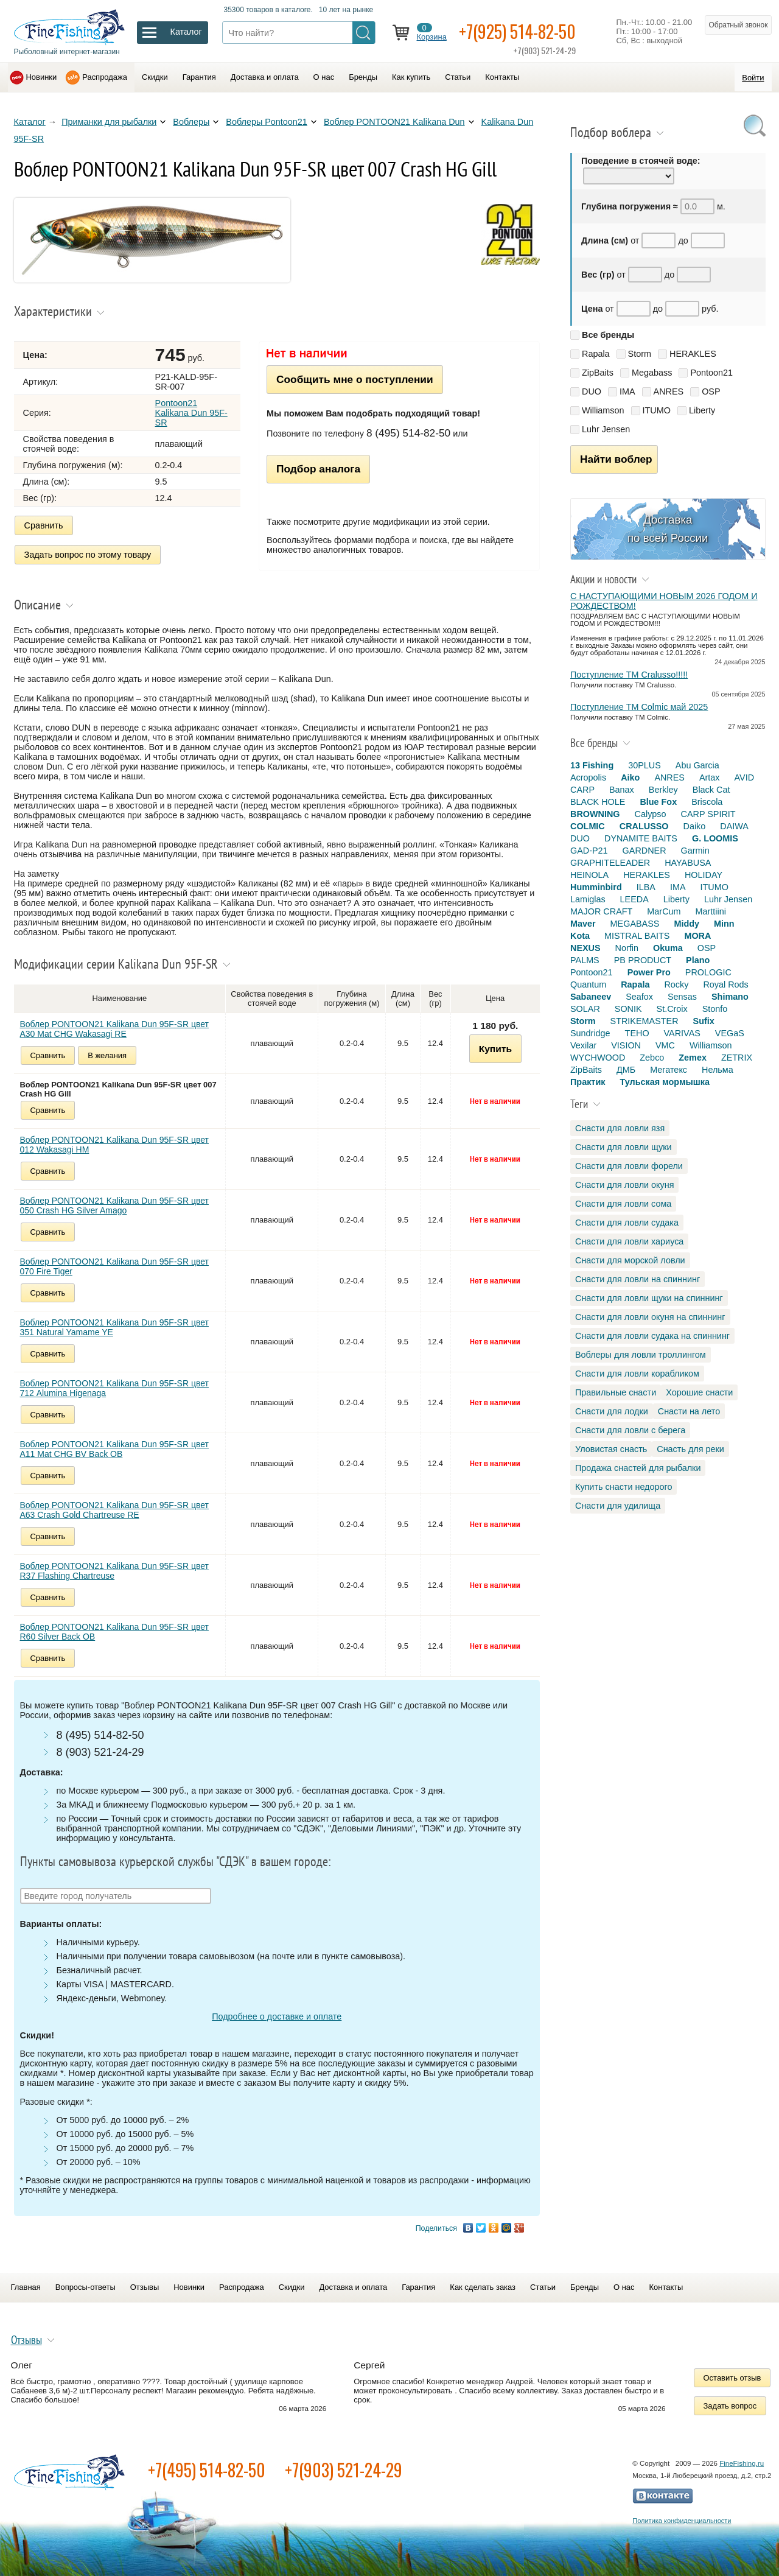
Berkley (663, 790)
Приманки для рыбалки (108, 122)
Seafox (639, 997)
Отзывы (144, 2287)
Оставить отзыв (732, 2377)
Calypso (650, 814)
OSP (711, 391)
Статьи (457, 77)
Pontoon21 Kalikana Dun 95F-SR (191, 412)
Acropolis (588, 777)
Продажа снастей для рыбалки (637, 1468)
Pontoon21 (711, 372)
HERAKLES (692, 354)
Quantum (588, 984)
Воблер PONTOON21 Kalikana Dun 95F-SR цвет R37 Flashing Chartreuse (114, 1571)
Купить (495, 1049)
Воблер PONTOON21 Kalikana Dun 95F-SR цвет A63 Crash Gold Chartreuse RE (114, 1510)
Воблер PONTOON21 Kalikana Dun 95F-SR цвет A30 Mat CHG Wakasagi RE (114, 1029)
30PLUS (644, 765)
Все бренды (608, 335)
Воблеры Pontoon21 (266, 122)
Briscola (706, 802)
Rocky (676, 984)
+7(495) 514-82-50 (206, 2469)
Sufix (703, 1021)
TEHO (637, 1033)
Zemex (693, 1057)
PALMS (584, 960)
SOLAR (585, 1009)
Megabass (652, 372)
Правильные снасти (615, 1392)
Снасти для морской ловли (630, 1260)
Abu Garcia (697, 765)
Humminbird (596, 887)
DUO (591, 391)
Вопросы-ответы (85, 2287)
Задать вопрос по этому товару (88, 555)
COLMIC (587, 826)
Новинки (41, 77)
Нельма (717, 1070)
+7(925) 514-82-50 (517, 31)
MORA (697, 936)
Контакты (502, 77)
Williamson (603, 410)
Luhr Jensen (606, 429)
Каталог (30, 122)
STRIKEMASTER (644, 1021)
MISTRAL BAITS (636, 936)
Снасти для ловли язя (620, 1128)
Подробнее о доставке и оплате (276, 2016)
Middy (686, 923)
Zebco (652, 1057)
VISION (626, 1045)
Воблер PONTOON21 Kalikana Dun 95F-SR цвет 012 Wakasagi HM (114, 1144)
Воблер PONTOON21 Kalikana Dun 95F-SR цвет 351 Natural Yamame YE (114, 1327)
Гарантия (199, 77)
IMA (627, 391)
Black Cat (711, 790)
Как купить (411, 77)
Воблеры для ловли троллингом (640, 1355)
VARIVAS (682, 1033)
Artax (709, 777)
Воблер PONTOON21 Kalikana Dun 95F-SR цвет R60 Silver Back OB (114, 1631)
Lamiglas (588, 899)
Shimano (730, 997)
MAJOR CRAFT (601, 911)
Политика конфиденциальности (681, 2520)
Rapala (596, 354)
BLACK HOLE (597, 802)
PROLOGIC (708, 972)
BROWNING (595, 814)
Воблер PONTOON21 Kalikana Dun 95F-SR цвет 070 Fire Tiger (114, 1266)
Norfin (626, 948)
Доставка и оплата (265, 77)
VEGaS (729, 1033)
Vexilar (583, 1045)
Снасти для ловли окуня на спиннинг (650, 1317)
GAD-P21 (589, 850)
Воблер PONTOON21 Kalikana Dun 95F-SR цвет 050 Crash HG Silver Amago (114, 1205)
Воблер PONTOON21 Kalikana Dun (394, 122)
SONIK (628, 1009)
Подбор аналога (318, 469)
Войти (753, 77)
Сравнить (43, 525)
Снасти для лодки (611, 1411)
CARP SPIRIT (708, 814)
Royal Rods (725, 984)
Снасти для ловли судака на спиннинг (652, 1336)
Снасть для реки (690, 1449)
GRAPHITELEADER (610, 863)
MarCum (663, 911)
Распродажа (104, 77)
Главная (26, 2287)
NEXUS (585, 948)
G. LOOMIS (715, 838)
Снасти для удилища (617, 1506)
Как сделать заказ (482, 2287)
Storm (639, 354)
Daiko (694, 826)
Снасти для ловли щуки (623, 1147)
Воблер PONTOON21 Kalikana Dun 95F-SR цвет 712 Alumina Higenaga (114, 1388)
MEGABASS (635, 923)
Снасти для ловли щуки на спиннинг (649, 1298)
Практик (587, 1082)
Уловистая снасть (611, 1449)
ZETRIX (736, 1057)
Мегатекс (668, 1070)
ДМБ (626, 1070)
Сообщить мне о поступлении (354, 379)
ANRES (669, 391)
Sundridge (590, 1033)
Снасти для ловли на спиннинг (637, 1279)
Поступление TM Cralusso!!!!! (629, 674)
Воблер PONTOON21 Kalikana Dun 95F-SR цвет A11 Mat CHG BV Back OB (114, 1449)
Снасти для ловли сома (623, 1204)
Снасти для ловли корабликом (637, 1373)
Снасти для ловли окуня (624, 1185)
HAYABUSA (688, 863)
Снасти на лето (689, 1411)
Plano (698, 960)
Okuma (668, 948)
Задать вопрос (730, 2405)
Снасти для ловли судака (627, 1222)
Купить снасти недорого (623, 1487)
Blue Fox (658, 802)
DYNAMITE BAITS (640, 838)
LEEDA (634, 899)
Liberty (702, 410)
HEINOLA (589, 875)
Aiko (630, 777)
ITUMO (657, 410)
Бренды (363, 77)
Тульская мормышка (665, 1082)
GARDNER (644, 850)
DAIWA (734, 826)
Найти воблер (616, 459)
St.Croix (672, 1009)
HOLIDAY (703, 875)
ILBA (646, 887)
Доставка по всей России (667, 528)
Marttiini (711, 911)
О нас (324, 77)
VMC (665, 1045)
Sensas (682, 997)
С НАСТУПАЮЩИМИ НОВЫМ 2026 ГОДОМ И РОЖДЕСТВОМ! (664, 601)
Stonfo (715, 1009)
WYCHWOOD (597, 1057)
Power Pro (649, 972)
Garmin (695, 850)
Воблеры (191, 122)
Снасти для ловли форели (629, 1166)
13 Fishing (591, 765)
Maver (583, 923)
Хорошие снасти (699, 1392)
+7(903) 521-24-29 (343, 2469)
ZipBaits (597, 372)
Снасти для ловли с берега (630, 1430)
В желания (107, 1055)
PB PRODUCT (642, 960)
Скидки (155, 77)
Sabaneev (590, 997)
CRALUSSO (644, 826)
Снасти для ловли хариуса (629, 1241)
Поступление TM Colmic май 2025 (639, 707)
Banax (621, 790)
